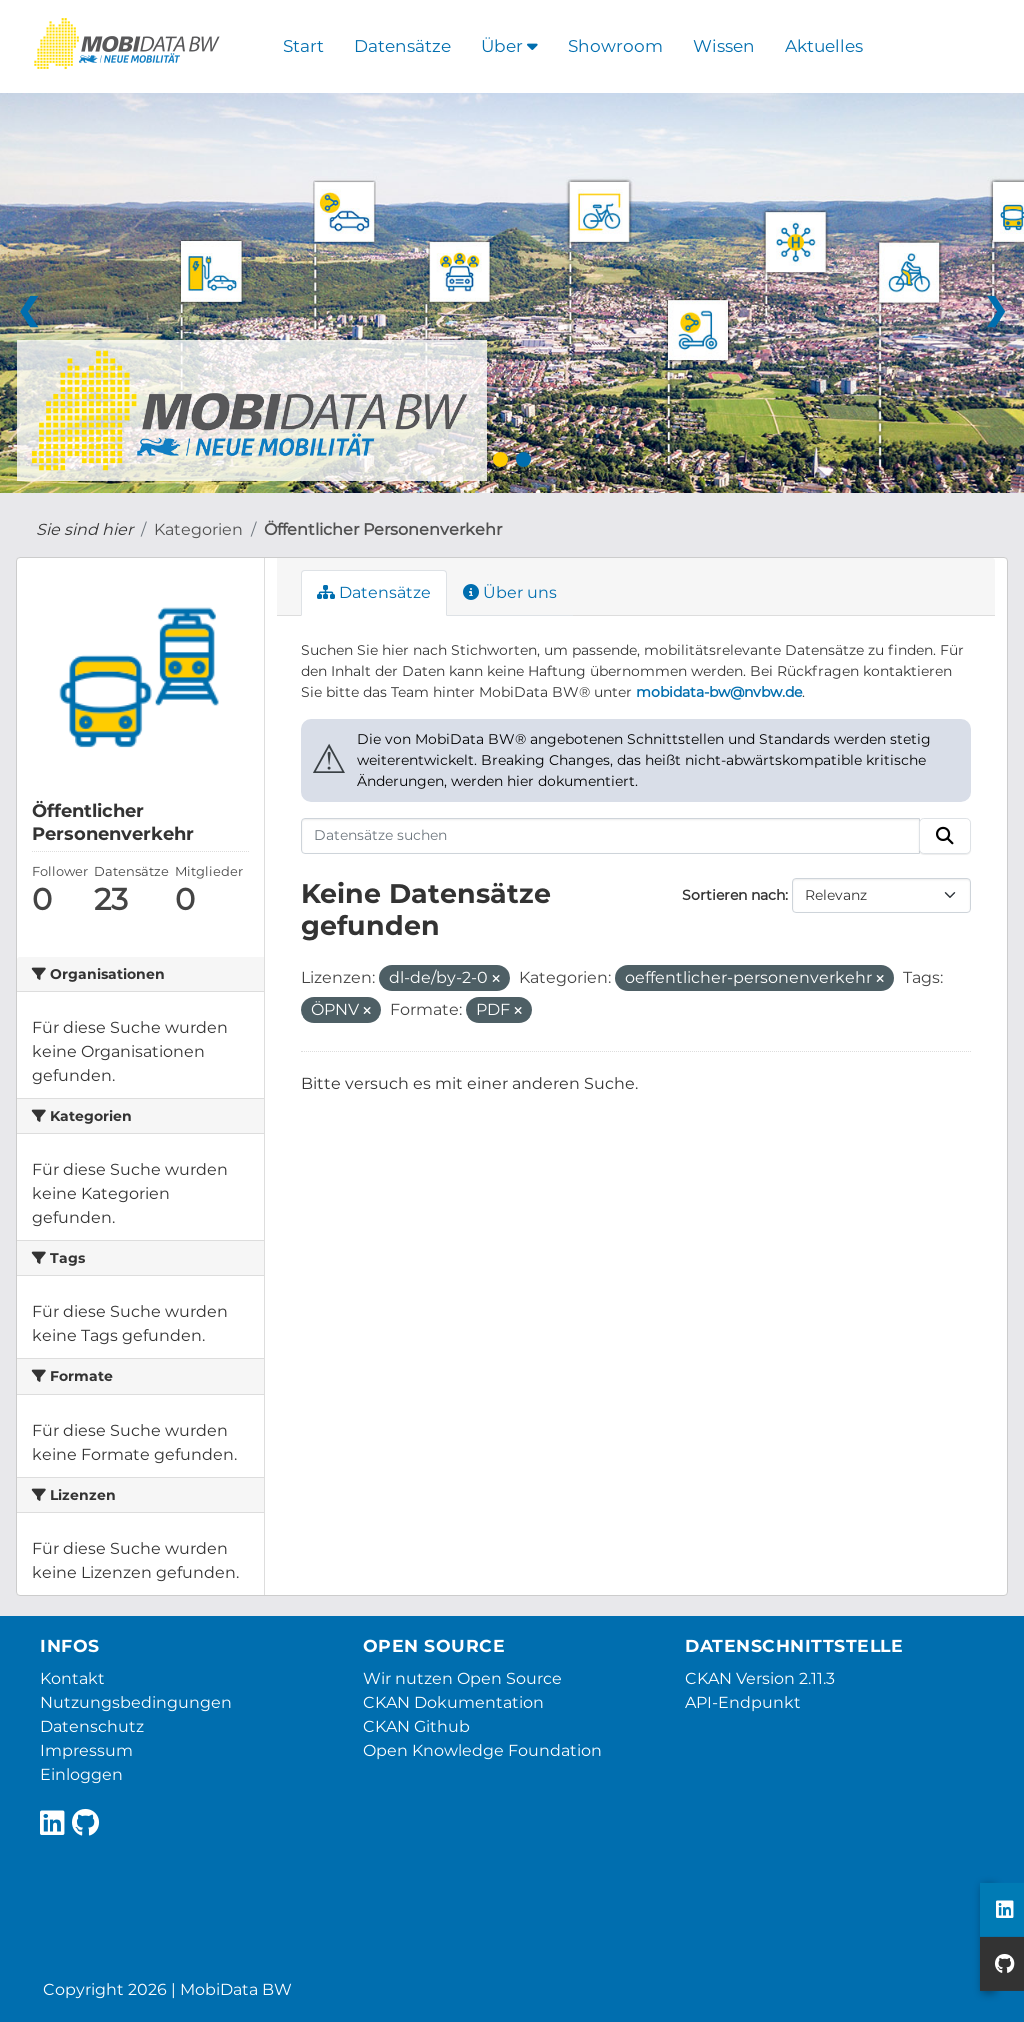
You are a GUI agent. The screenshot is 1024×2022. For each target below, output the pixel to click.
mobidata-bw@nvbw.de (719, 692)
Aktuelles (824, 46)
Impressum (86, 1750)
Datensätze (402, 46)
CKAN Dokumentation (453, 1702)
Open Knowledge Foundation (482, 1750)
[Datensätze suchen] (611, 836)
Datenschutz (92, 1726)
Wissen (724, 46)
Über (509, 46)
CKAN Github (416, 1726)
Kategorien (198, 529)
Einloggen (81, 1774)
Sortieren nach (733, 895)
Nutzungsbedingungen (136, 1702)
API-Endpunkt (743, 1702)
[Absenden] (945, 836)
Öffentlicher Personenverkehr (383, 529)
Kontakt (72, 1678)
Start (303, 46)
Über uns (510, 592)
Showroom (615, 46)
